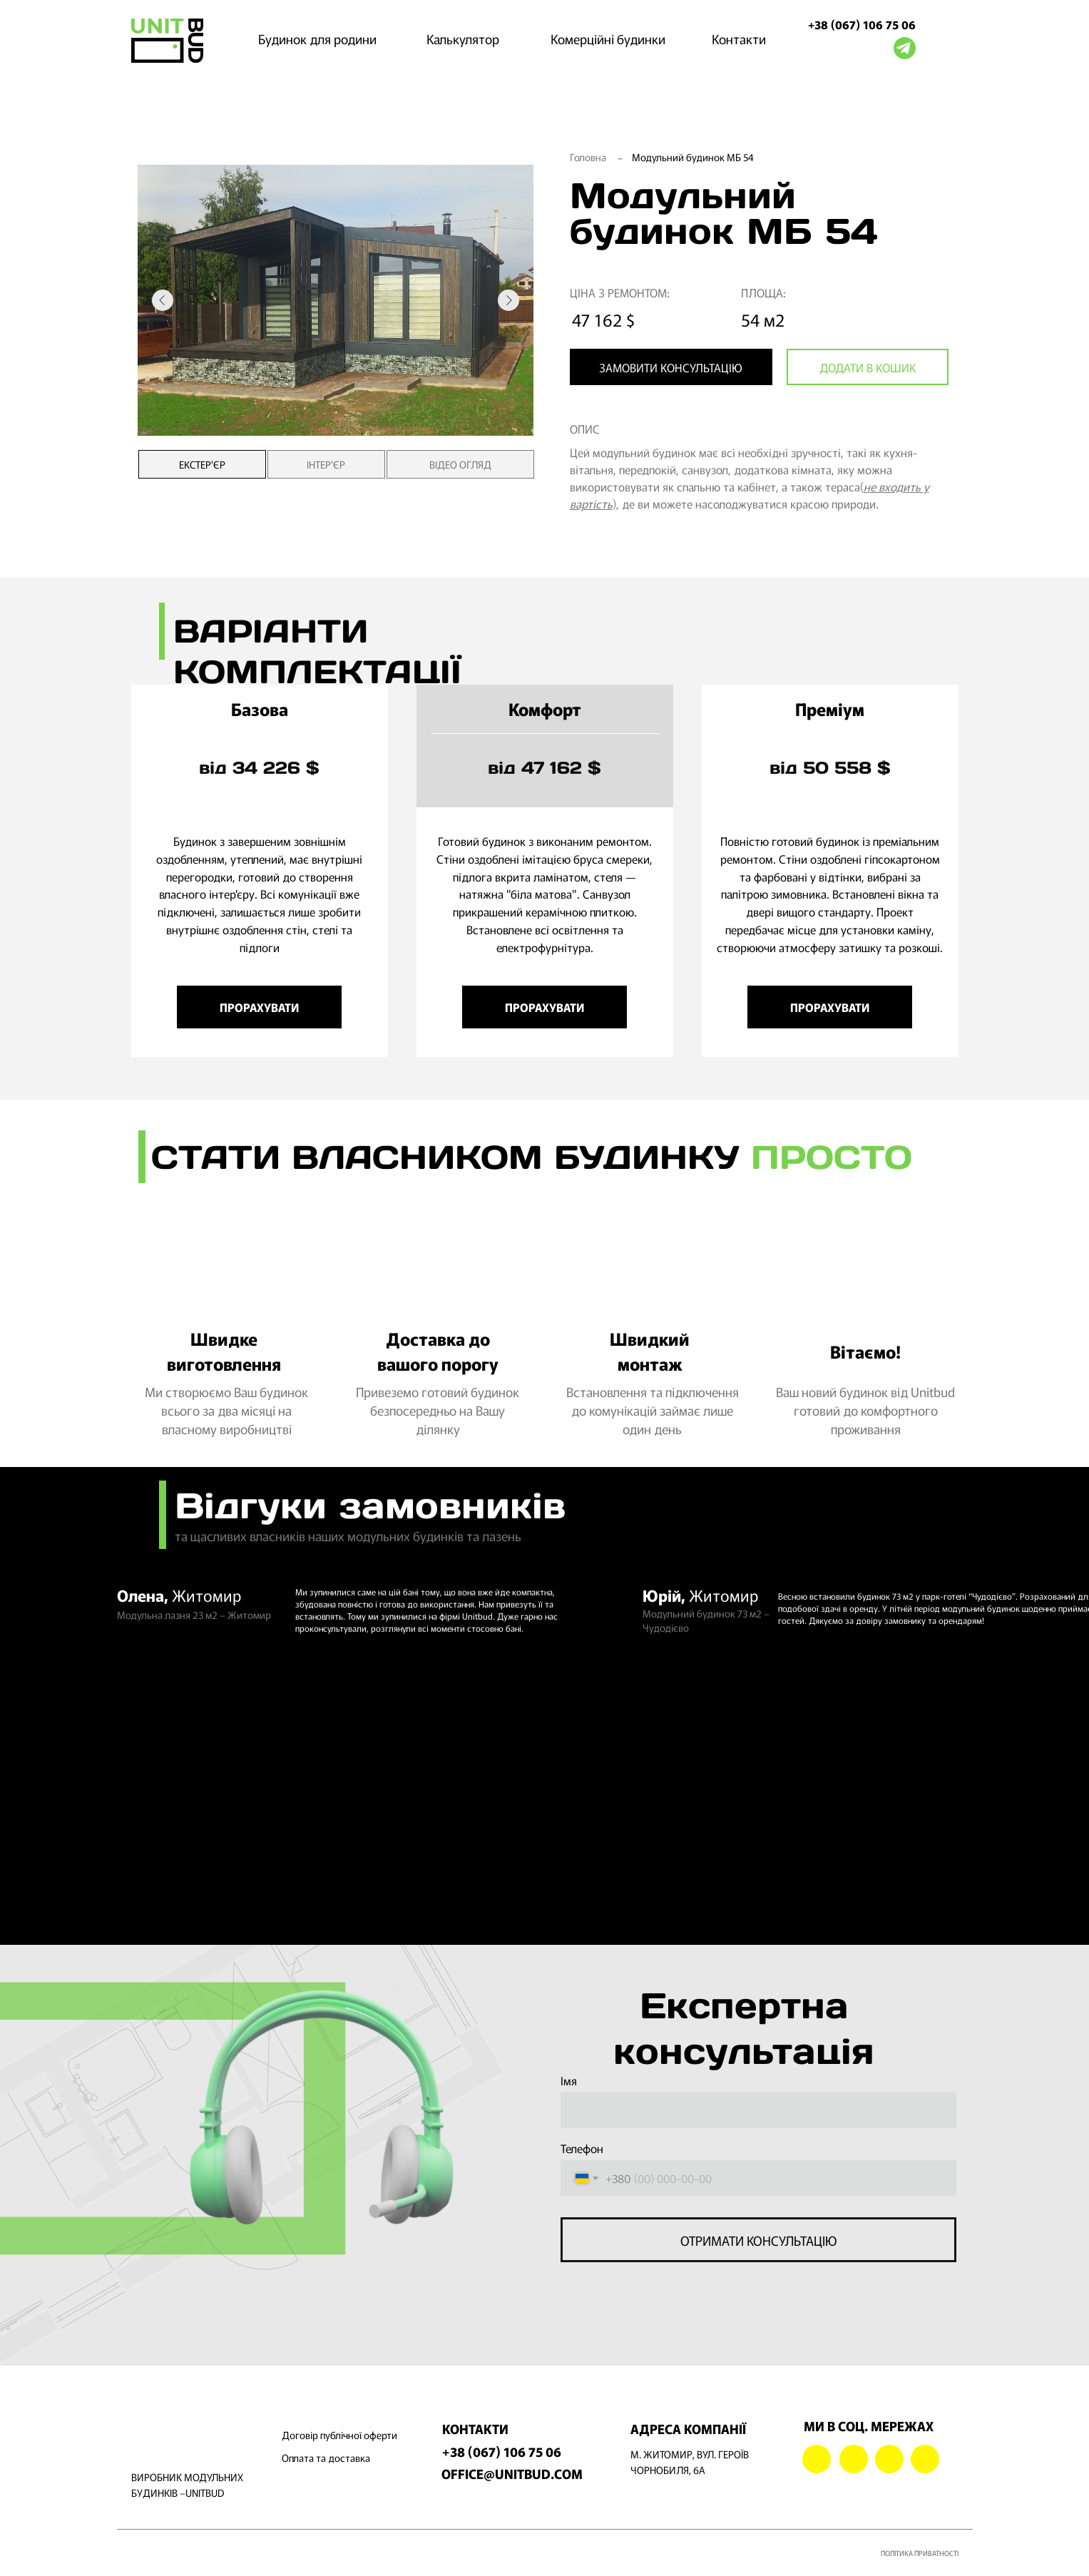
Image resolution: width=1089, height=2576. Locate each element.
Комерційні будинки (608, 38)
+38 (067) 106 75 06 (862, 24)
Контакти (739, 38)
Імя (569, 2076)
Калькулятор (462, 38)
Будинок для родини (317, 38)
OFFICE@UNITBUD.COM (512, 2469)
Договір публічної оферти (339, 2431)
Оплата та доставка (326, 2454)
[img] (167, 41)
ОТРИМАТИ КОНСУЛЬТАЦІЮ (758, 2236)
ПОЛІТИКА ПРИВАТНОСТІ (919, 2549)
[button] (671, 367)
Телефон (582, 2144)
